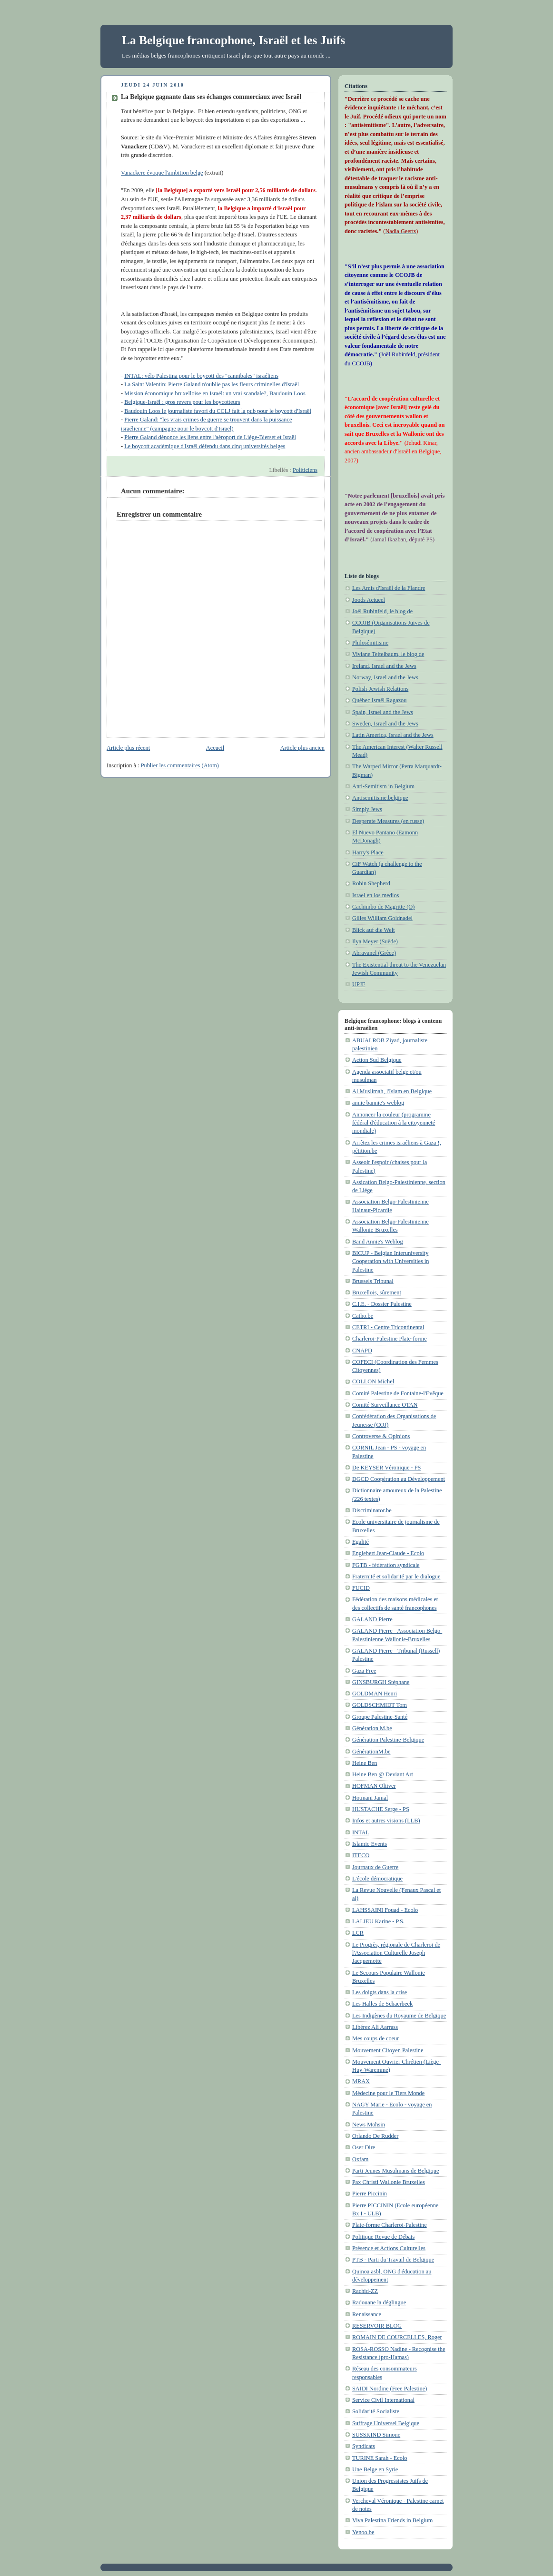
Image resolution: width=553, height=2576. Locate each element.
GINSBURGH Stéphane (380, 1682)
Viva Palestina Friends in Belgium (392, 2520)
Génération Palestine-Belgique (388, 1739)
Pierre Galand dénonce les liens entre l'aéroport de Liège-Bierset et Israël (210, 437)
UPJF (358, 984)
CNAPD (362, 1350)
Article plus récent (128, 747)
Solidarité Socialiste (375, 2411)
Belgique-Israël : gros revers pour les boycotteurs (182, 402)
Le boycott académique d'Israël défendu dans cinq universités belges (204, 446)
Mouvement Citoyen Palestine (387, 2050)
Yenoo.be (363, 2532)
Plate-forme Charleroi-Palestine (389, 2225)
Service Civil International (383, 2400)
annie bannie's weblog (378, 1102)
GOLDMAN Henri (374, 1693)
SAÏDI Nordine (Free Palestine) (389, 2388)
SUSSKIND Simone (376, 2434)
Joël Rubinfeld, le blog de (382, 611)
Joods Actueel (368, 600)
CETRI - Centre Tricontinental (388, 1327)
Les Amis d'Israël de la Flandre (388, 588)
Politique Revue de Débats (383, 2236)
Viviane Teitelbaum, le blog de (388, 654)
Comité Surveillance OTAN (385, 1404)
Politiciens (305, 470)
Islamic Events (369, 1844)
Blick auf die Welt (373, 930)
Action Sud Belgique (377, 1060)
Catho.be (362, 1315)
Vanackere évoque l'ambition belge (162, 172)
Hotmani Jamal (370, 1797)
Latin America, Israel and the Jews (393, 735)
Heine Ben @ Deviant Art (382, 1774)
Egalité (360, 1541)
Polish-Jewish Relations (380, 689)
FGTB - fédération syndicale (386, 1565)
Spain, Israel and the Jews (382, 712)
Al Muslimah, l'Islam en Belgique (392, 1091)
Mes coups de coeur (375, 2038)
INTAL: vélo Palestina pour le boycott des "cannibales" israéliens (201, 375)
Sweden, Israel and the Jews (385, 723)
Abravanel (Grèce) (374, 953)
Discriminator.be (372, 1510)
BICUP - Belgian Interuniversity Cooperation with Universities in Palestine (390, 1261)
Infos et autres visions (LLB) (386, 1820)
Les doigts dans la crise (379, 1992)
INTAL (360, 1832)
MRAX (361, 2081)
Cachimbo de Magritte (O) (383, 906)
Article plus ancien (302, 747)
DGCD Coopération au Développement (398, 1479)
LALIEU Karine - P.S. (378, 1921)
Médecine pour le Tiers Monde (388, 2093)
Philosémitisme (370, 642)
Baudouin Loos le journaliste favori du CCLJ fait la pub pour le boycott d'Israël (217, 411)
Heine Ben (364, 1763)
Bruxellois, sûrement (376, 1292)
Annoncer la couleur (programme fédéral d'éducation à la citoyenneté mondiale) (393, 1123)
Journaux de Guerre (375, 1867)
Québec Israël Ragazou (379, 700)
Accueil (215, 747)
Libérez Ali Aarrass (375, 2027)
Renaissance (366, 2314)
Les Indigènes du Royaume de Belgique (399, 2015)
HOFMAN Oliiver (374, 1786)
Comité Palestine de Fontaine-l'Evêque (398, 1393)
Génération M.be (372, 1728)
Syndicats (363, 2446)
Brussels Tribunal (373, 1281)
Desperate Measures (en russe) (388, 821)
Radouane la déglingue (379, 2302)
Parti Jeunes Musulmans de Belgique (395, 2170)
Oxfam (360, 2159)
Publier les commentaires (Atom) (180, 765)
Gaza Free (364, 1670)
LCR (358, 1933)
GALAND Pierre (372, 1619)
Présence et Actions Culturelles (388, 2248)
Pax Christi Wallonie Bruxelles (388, 2182)
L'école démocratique (377, 1878)
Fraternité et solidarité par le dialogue (396, 1576)
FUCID (361, 1588)
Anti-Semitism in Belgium (383, 786)
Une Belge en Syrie (375, 2469)
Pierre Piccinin (369, 2193)
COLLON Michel (373, 1381)
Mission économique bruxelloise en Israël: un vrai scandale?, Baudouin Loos (215, 393)
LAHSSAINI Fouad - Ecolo (385, 1910)
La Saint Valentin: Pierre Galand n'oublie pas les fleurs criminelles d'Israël (211, 384)
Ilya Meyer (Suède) (375, 941)
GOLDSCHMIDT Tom (379, 1705)
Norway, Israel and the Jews (385, 677)
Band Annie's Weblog (377, 1241)
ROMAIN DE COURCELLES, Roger (397, 2337)
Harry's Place (368, 852)
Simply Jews (367, 809)
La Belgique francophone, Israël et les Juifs (233, 40)
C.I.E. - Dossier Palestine (382, 1304)
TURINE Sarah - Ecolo (379, 2458)
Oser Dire (363, 2147)
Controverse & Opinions (381, 1436)
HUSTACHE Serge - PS (380, 1809)
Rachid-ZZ (365, 2291)
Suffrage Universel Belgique (385, 2423)
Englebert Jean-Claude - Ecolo (388, 1553)
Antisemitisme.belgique (380, 797)
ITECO (360, 1855)
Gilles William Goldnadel (382, 918)
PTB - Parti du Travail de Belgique (393, 2259)
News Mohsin (368, 2124)
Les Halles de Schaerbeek (382, 2003)
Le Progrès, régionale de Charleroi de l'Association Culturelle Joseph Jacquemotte (396, 1953)
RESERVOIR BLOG (377, 2325)
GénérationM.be (371, 1751)
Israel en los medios (375, 895)
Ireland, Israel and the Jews (384, 666)
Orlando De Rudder (375, 2136)
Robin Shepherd (371, 883)
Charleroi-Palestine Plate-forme (389, 1338)
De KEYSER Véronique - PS (386, 1467)
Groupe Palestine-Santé (379, 1717)
